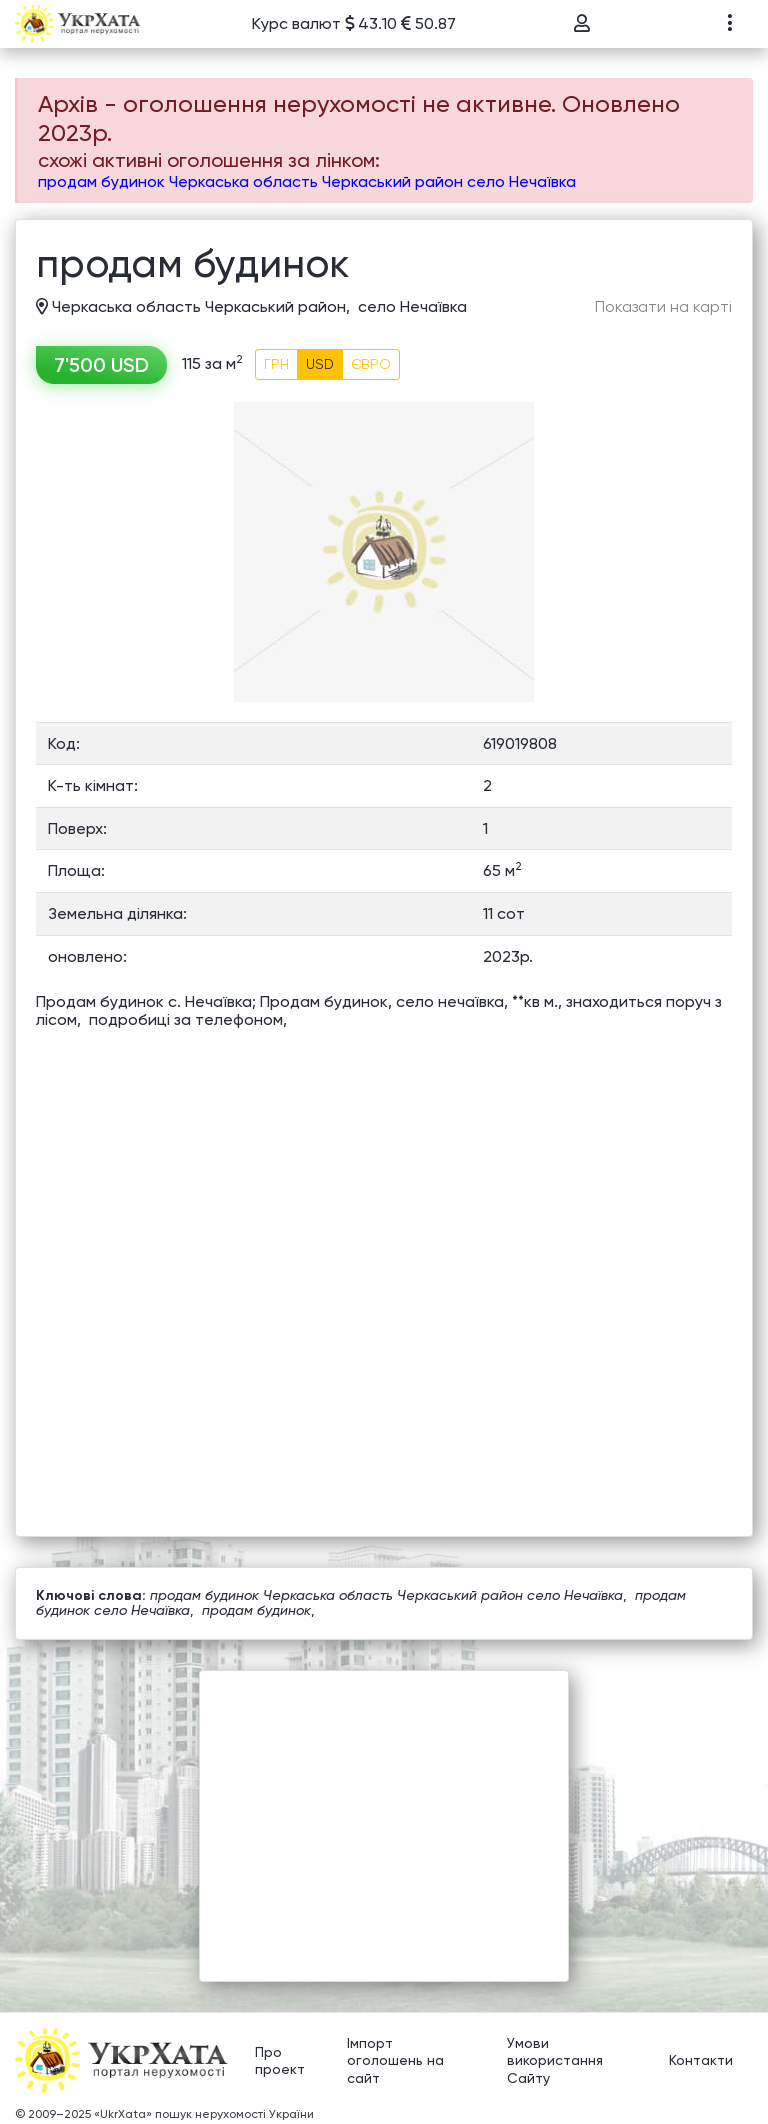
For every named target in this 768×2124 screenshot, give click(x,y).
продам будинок (256, 1610)
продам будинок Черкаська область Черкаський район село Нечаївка (307, 181)
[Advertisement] (384, 1811)
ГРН (276, 364)
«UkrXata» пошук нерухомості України (204, 2114)
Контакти (701, 2061)
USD (320, 364)
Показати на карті (663, 307)
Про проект (280, 2061)
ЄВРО (371, 364)
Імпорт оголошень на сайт (395, 2060)
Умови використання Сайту (555, 2060)
